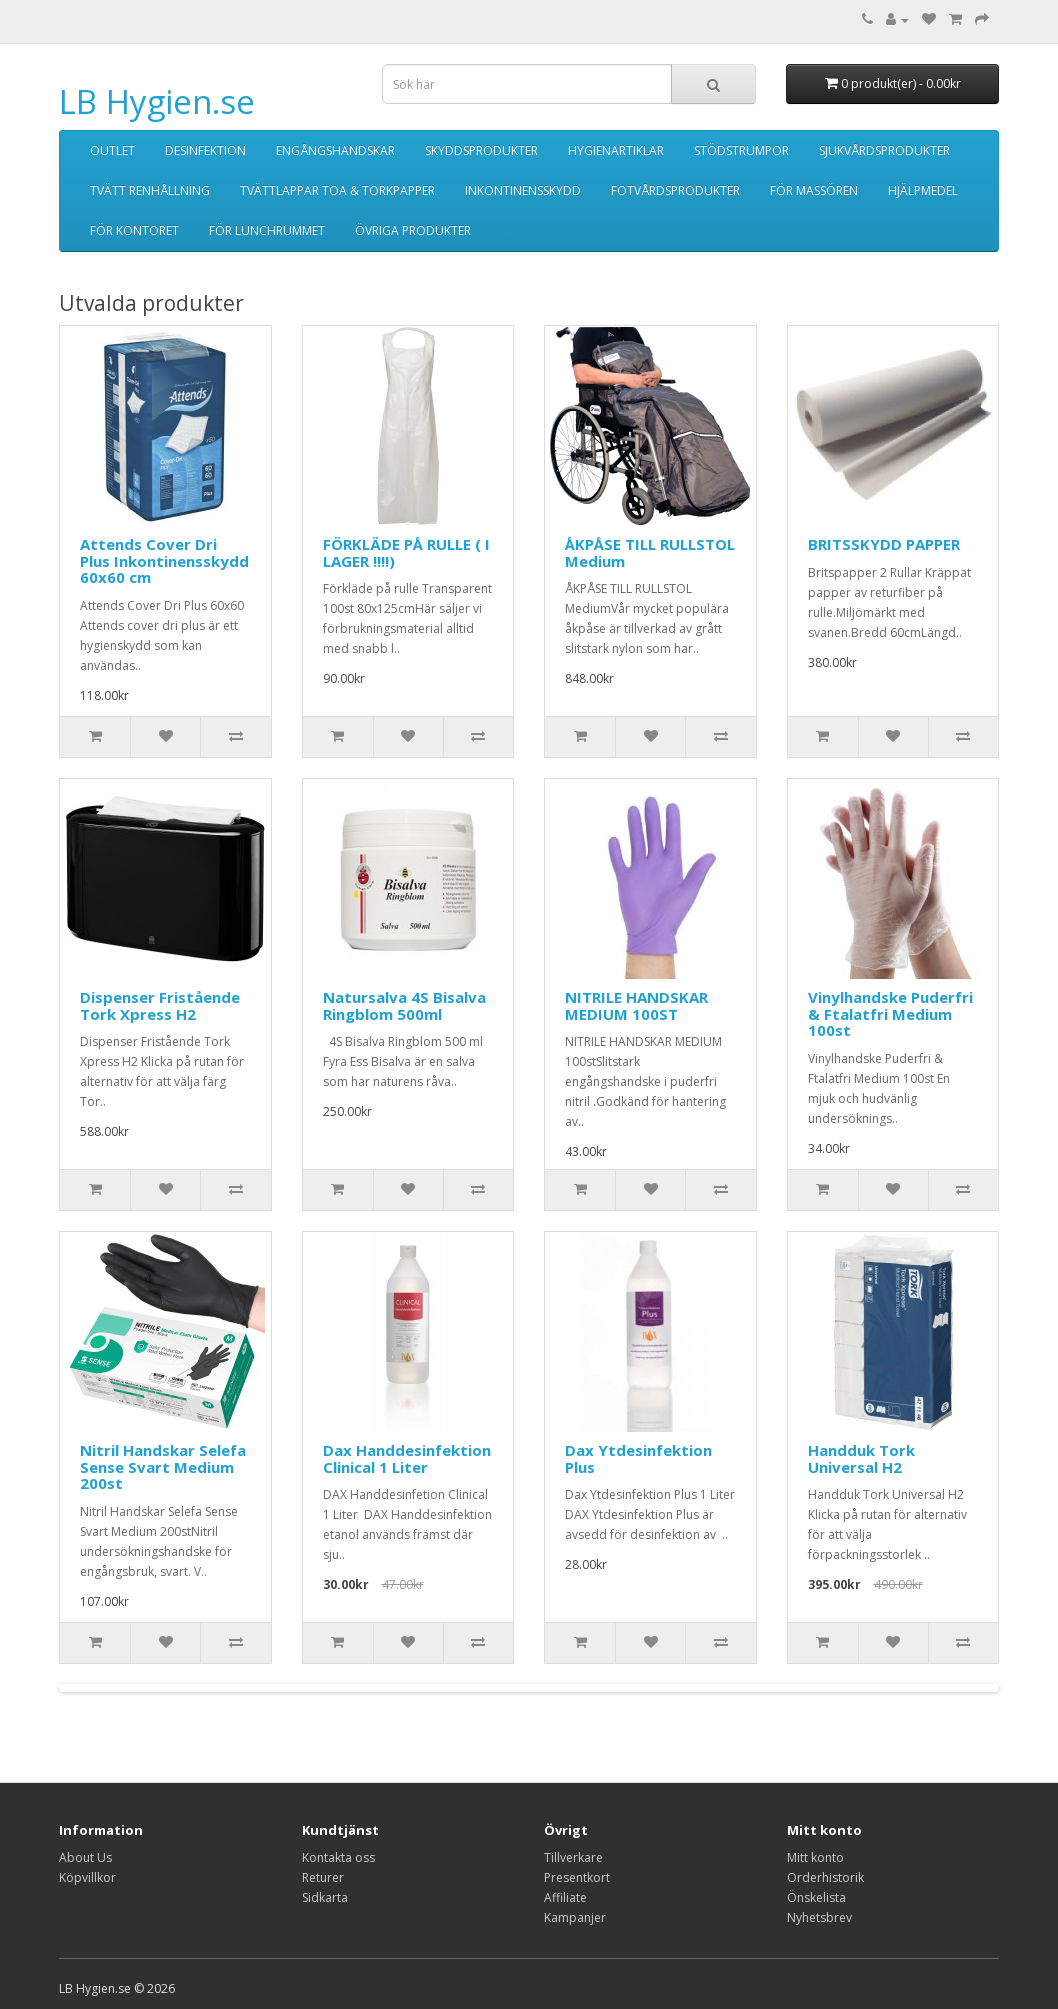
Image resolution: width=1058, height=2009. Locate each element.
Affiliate (565, 1897)
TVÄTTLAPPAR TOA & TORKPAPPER (337, 190)
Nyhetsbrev (819, 1917)
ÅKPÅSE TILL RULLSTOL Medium (650, 552)
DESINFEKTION (205, 150)
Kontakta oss (338, 1857)
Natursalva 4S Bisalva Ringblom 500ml (404, 1005)
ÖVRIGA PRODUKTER (413, 230)
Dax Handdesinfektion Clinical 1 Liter (407, 1458)
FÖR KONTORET (134, 230)
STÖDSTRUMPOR (741, 150)
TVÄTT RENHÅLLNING (150, 190)
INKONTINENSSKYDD (523, 190)
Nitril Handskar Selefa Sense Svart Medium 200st (163, 1466)
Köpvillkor (87, 1877)
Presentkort (577, 1877)
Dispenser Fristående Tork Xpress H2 (160, 1005)
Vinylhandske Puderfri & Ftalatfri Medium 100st (890, 1013)
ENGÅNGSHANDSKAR (335, 150)
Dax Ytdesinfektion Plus (638, 1458)
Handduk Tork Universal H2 (861, 1458)
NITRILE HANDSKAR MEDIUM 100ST (636, 1005)
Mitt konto (815, 1857)
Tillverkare (573, 1857)
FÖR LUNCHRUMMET (267, 230)
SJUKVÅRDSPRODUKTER (884, 150)
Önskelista (816, 1897)
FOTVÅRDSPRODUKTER (675, 190)
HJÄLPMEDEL (923, 190)
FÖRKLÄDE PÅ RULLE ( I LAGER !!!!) (406, 552)
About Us (85, 1857)
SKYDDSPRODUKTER (481, 150)
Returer (323, 1877)
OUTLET (112, 150)
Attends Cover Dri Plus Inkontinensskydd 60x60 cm (164, 560)
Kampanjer (575, 1917)
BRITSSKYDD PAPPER (884, 544)
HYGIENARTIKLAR (616, 150)
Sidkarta (325, 1897)
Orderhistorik (825, 1877)
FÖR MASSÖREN (814, 190)
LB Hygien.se (157, 101)
